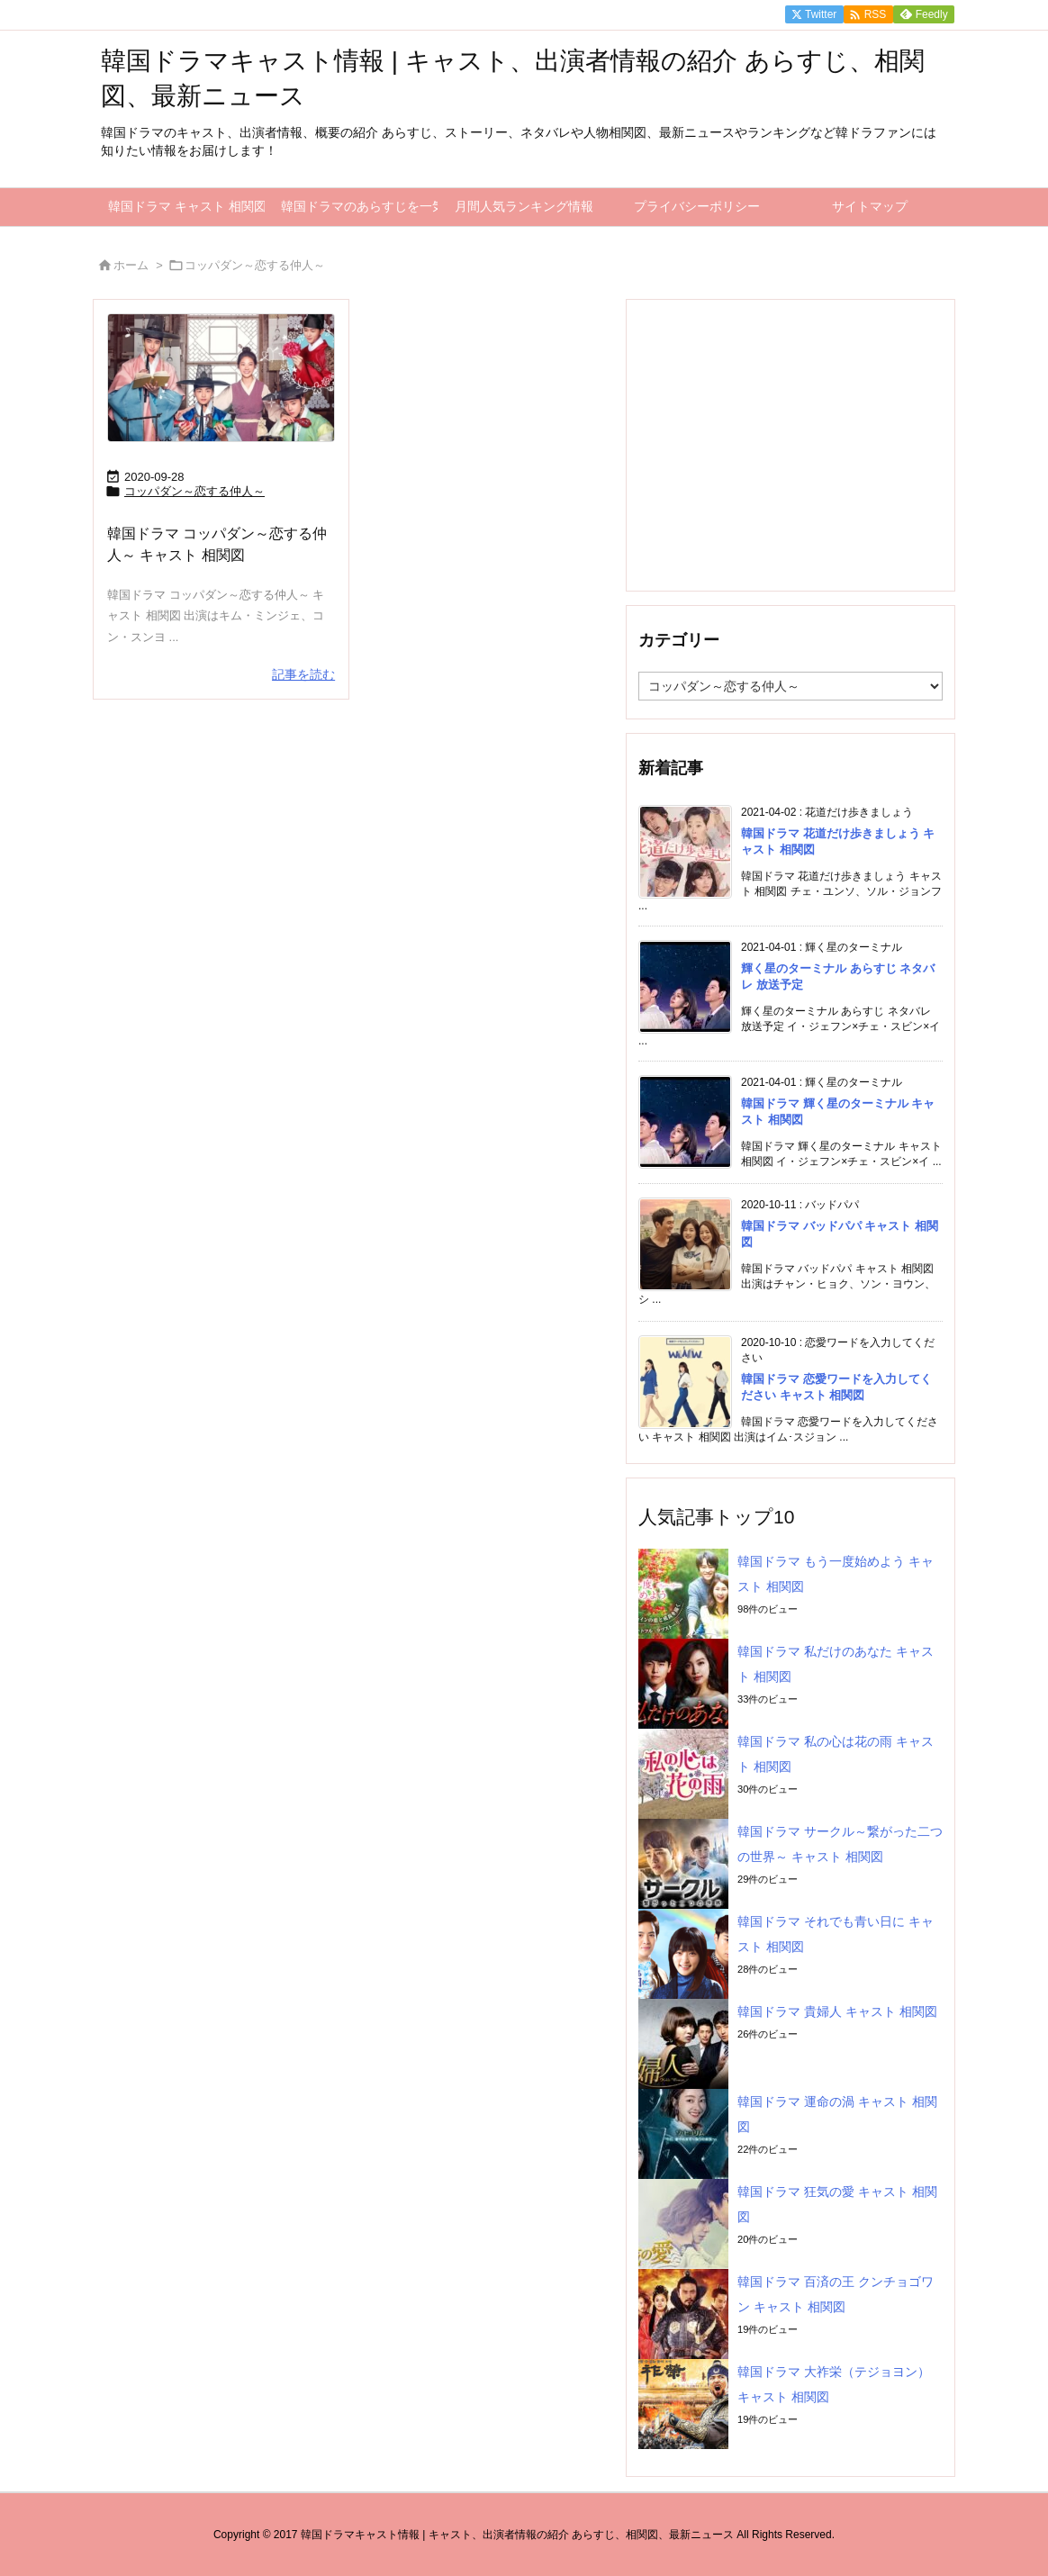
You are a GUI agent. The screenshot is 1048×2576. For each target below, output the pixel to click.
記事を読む (303, 674)
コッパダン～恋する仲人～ (194, 491)
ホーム (131, 265)
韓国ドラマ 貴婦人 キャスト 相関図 (837, 2011)
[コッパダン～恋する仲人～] (221, 377)
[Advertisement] (790, 444)
